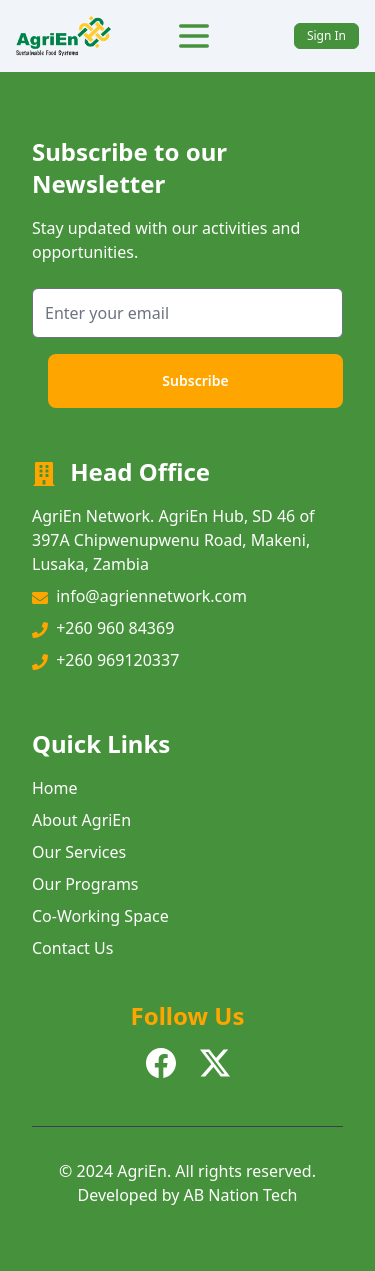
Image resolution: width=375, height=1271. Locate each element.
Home (55, 788)
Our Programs (85, 884)
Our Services (79, 852)
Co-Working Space (100, 916)
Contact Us (72, 948)
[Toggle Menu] (194, 36)
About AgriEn (81, 820)
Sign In (326, 35)
